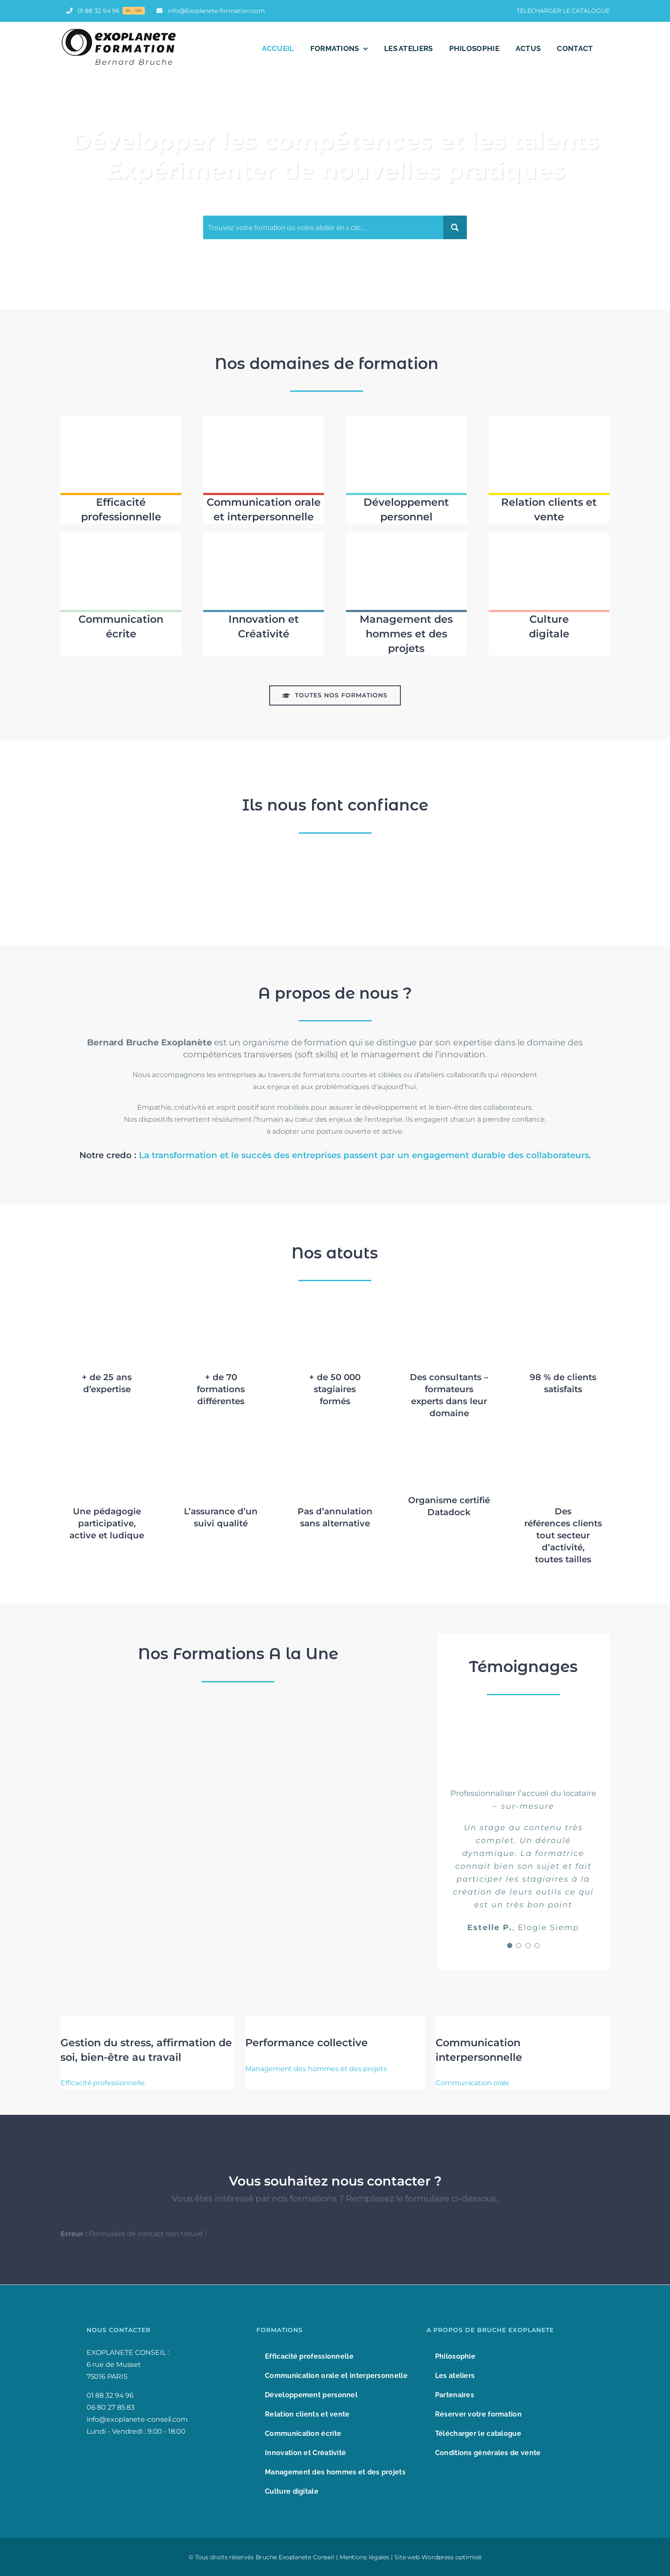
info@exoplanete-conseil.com (137, 2419)
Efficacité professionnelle (102, 2083)
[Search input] (323, 227)
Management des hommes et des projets (316, 2069)
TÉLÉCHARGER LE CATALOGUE (563, 11)
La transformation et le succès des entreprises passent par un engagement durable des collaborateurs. (365, 1155)
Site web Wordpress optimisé (437, 2557)
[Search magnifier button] (455, 227)
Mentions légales (364, 2557)
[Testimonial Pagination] (509, 1945)
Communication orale (472, 2083)
